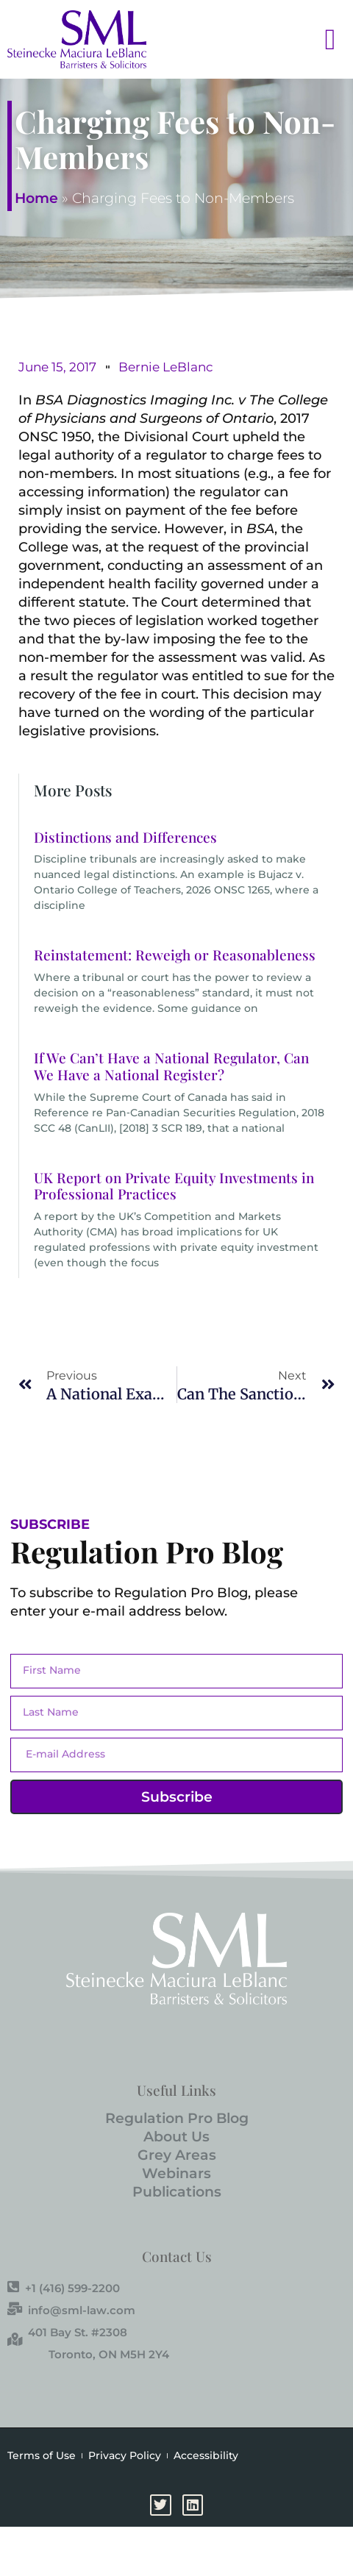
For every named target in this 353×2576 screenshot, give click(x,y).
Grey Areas (177, 2155)
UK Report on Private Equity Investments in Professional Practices (174, 1186)
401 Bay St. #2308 (67, 2331)
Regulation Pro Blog (177, 2118)
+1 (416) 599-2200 (63, 2287)
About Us (176, 2137)
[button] (313, 39)
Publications (176, 2192)
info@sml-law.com (71, 2309)
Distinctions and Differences (125, 836)
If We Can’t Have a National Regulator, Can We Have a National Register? (171, 1066)
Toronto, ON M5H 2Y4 (109, 2354)
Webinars (176, 2173)
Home (36, 198)
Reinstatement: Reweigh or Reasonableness (174, 954)
